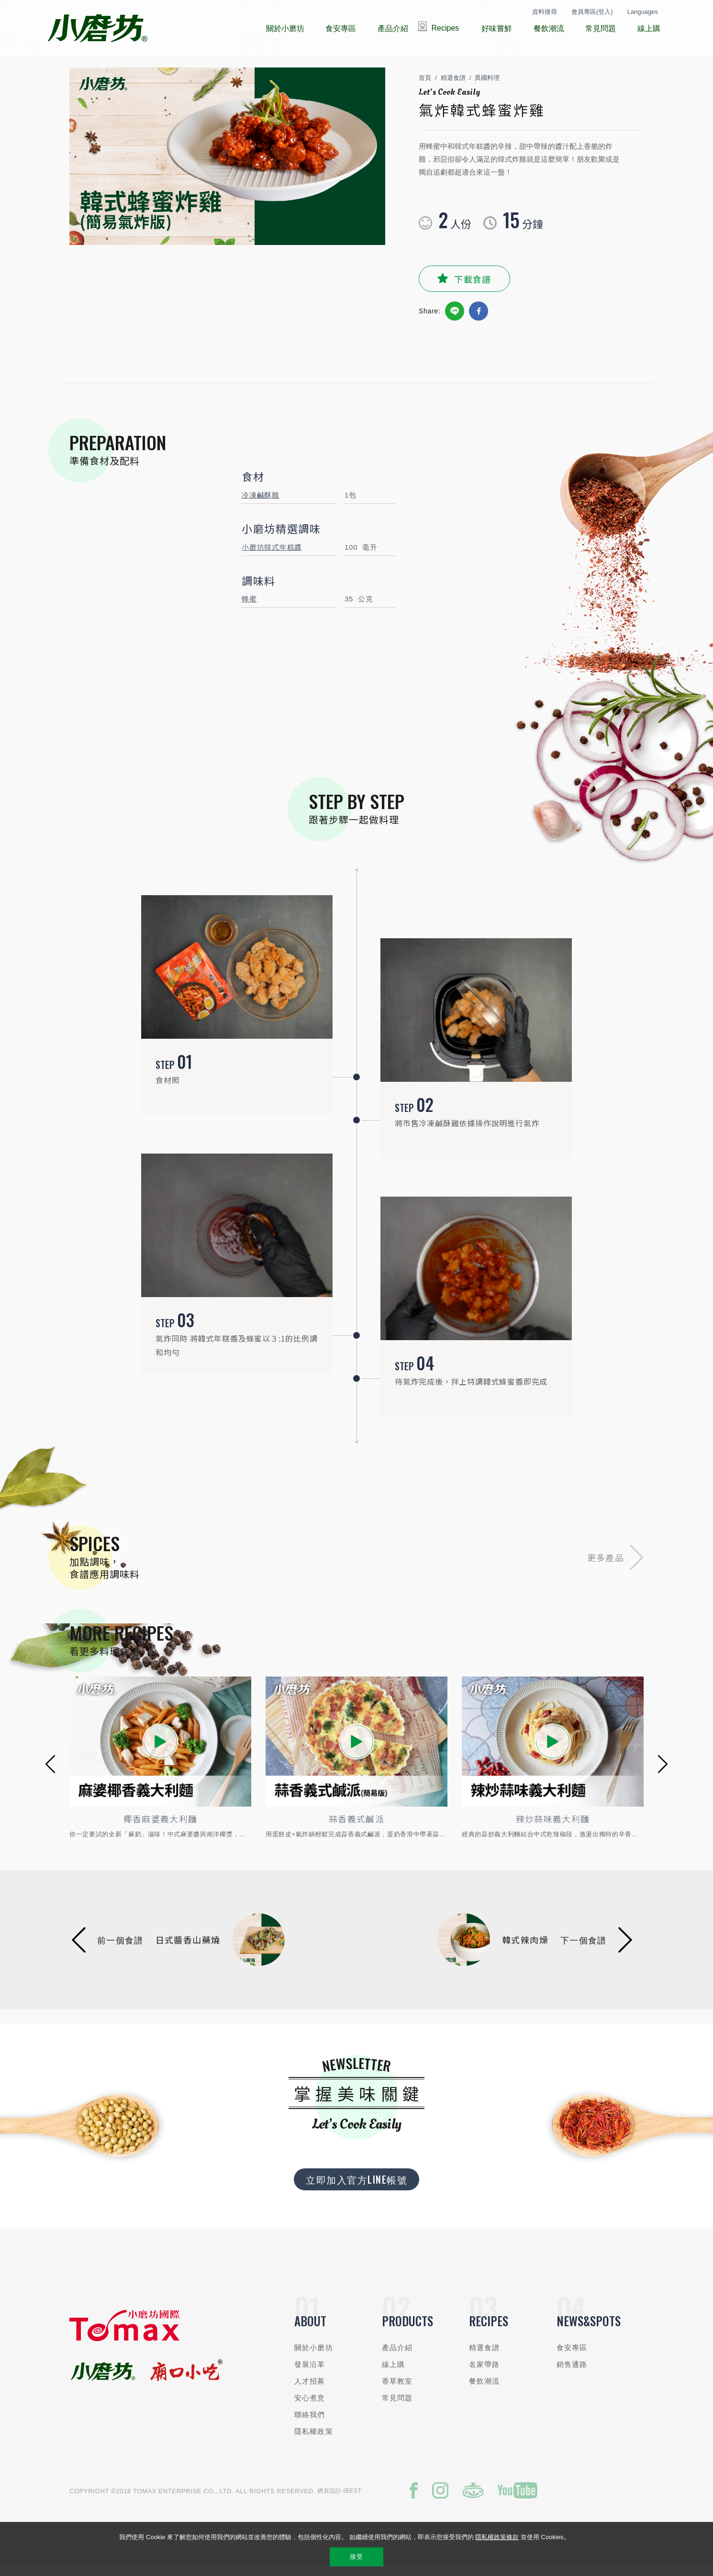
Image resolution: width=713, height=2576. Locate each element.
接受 (356, 2556)
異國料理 (487, 86)
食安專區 (572, 2357)
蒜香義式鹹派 (356, 1828)
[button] (50, 1773)
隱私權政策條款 (497, 2537)
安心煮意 (309, 2407)
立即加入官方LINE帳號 (356, 2188)
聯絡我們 (309, 2424)
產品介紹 (397, 2357)
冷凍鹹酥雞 (260, 504)
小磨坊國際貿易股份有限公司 (97, 29)
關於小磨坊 (313, 2357)
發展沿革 (309, 2373)
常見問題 (397, 2407)
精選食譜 (453, 86)
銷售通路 (572, 2373)
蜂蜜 (249, 608)
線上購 (393, 2373)
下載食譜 (472, 288)
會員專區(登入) (592, 11)
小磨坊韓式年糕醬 (272, 556)
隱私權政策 (313, 2440)
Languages (642, 11)
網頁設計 (329, 2500)
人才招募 (309, 2390)
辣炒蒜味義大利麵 (553, 1828)
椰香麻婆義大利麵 (160, 1828)
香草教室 (397, 2390)
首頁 (425, 86)
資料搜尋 (544, 11)
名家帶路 (484, 2373)
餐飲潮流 (484, 2390)
